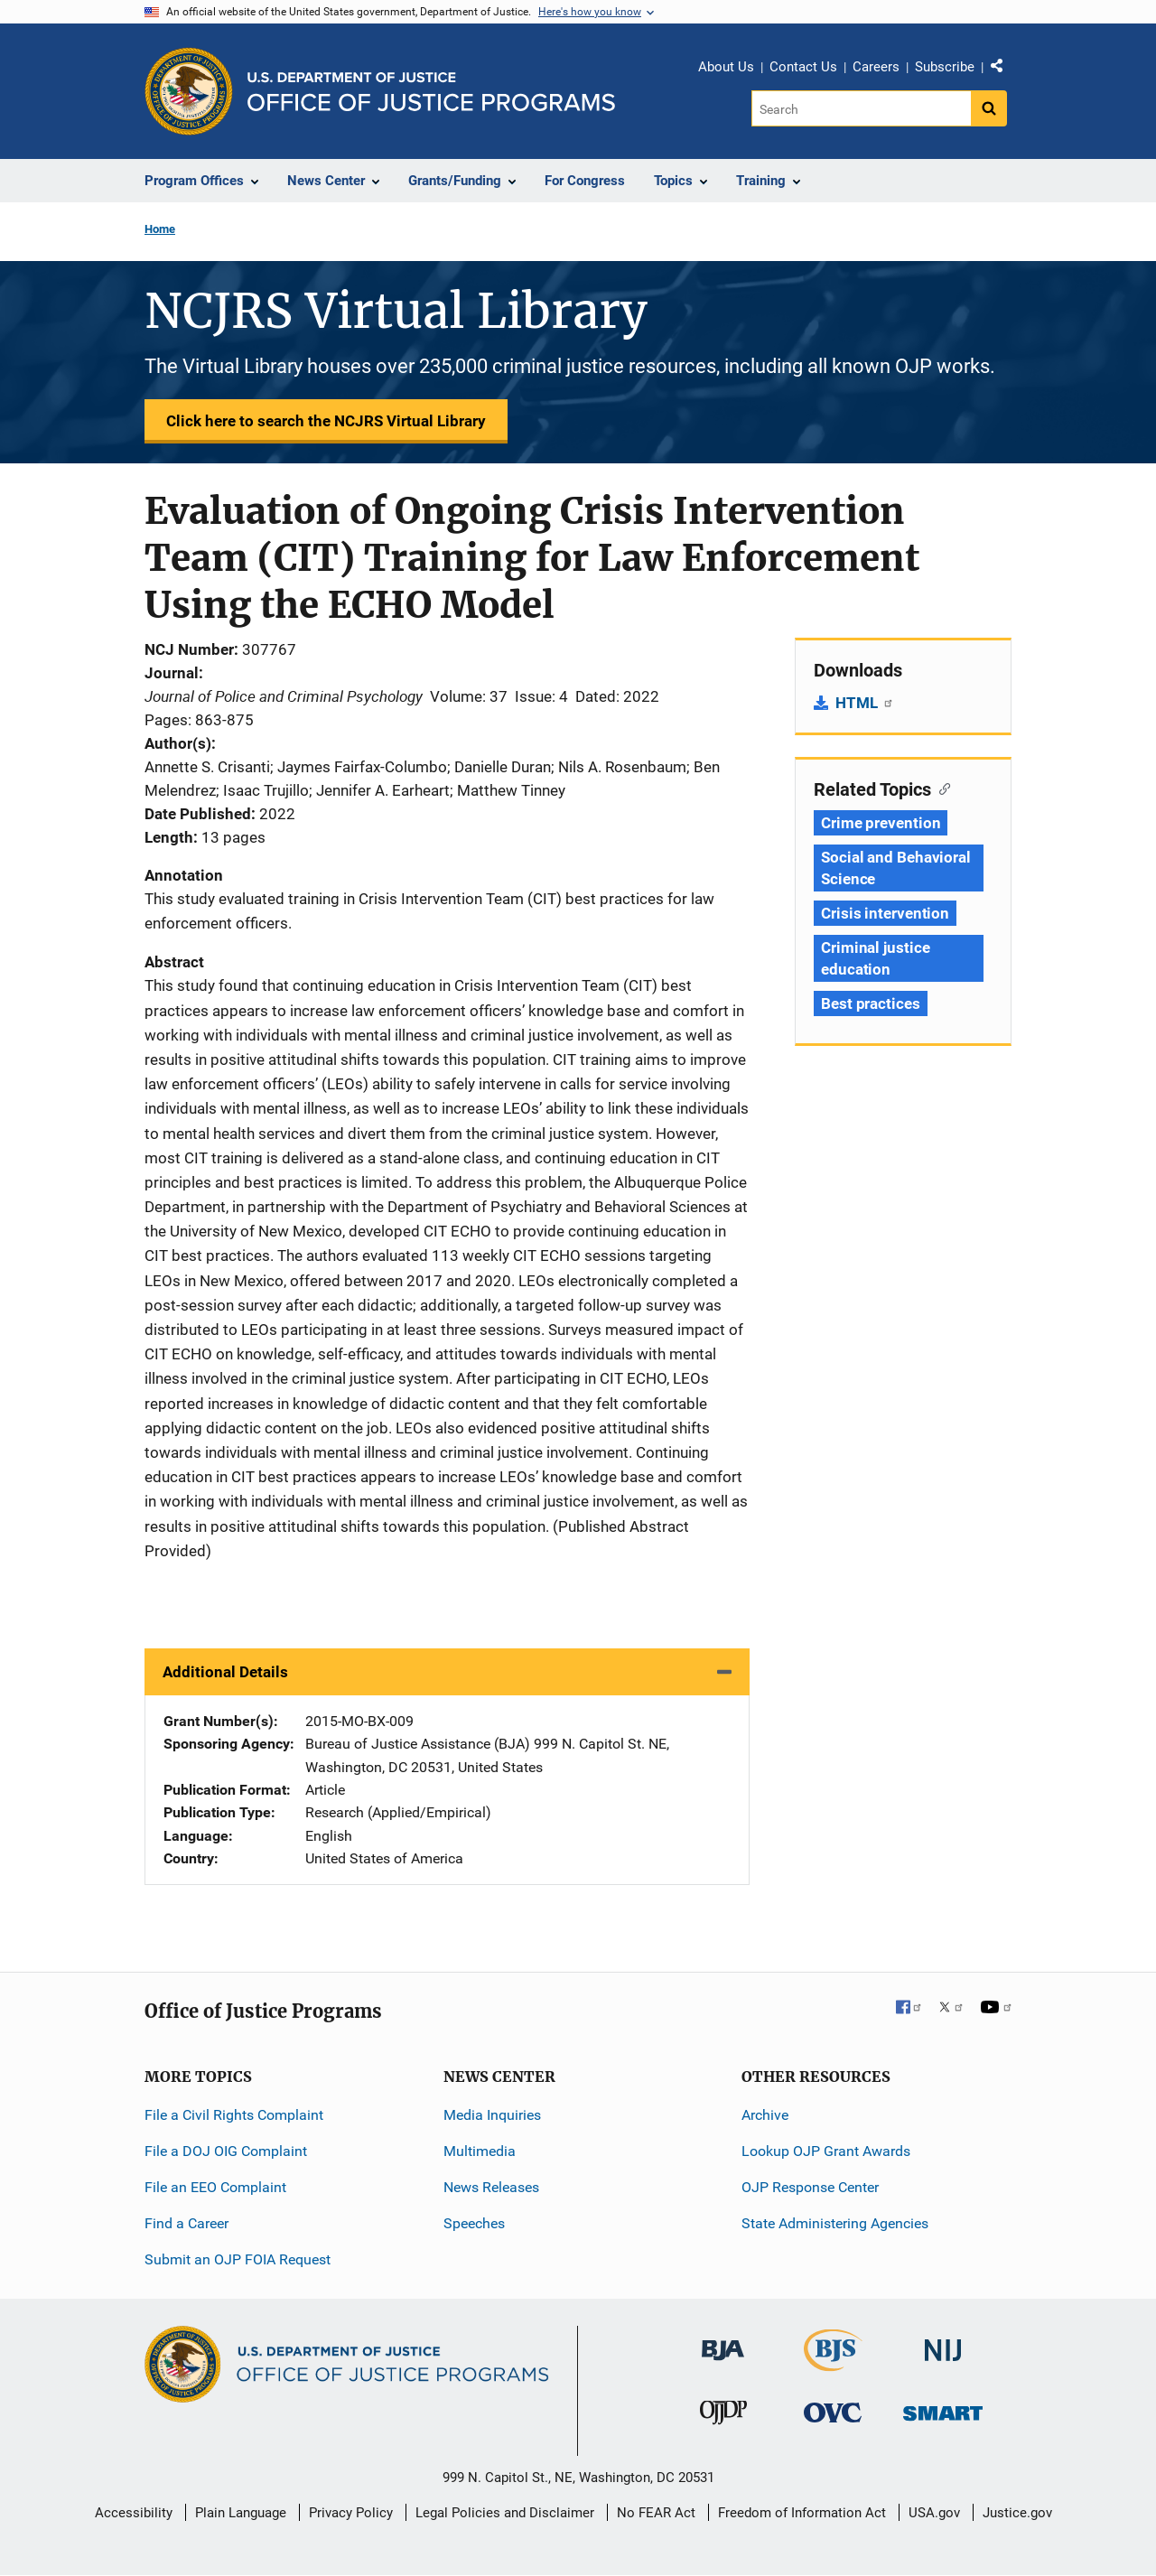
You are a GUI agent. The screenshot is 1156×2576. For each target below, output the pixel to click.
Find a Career (186, 2223)
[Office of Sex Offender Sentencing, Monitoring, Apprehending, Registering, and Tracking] (943, 2408)
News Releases (491, 2187)
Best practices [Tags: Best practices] (870, 1003)
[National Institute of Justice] (943, 2342)
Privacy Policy (351, 2513)
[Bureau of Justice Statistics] (833, 2363)
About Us (726, 67)
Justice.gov (1017, 2513)
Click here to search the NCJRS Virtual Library (326, 421)
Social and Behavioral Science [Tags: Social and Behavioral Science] (896, 868)
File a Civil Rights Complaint (233, 2114)
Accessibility (133, 2513)
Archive (764, 2114)
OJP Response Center (810, 2187)
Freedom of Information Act (802, 2513)
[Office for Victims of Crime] (833, 2412)
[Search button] (989, 108)
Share (1003, 69)
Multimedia (479, 2151)
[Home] (431, 91)
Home (159, 229)
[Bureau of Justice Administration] (723, 2341)
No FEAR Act (656, 2513)
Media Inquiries (492, 2114)
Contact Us (803, 67)
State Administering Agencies (834, 2223)
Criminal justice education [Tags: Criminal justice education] (875, 958)
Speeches (474, 2223)
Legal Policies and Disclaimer (504, 2513)
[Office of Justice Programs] (188, 91)
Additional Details (225, 1672)
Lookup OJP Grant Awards (825, 2151)
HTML (864, 703)
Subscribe (944, 67)
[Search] (861, 108)
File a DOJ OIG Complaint (225, 2151)
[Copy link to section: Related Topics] (940, 788)
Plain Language (240, 2513)
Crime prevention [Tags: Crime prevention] (880, 823)
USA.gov (934, 2513)
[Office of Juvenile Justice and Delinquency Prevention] (723, 2416)
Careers (876, 67)
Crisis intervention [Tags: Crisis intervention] (885, 913)
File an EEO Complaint (215, 2187)
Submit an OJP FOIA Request (237, 2259)
